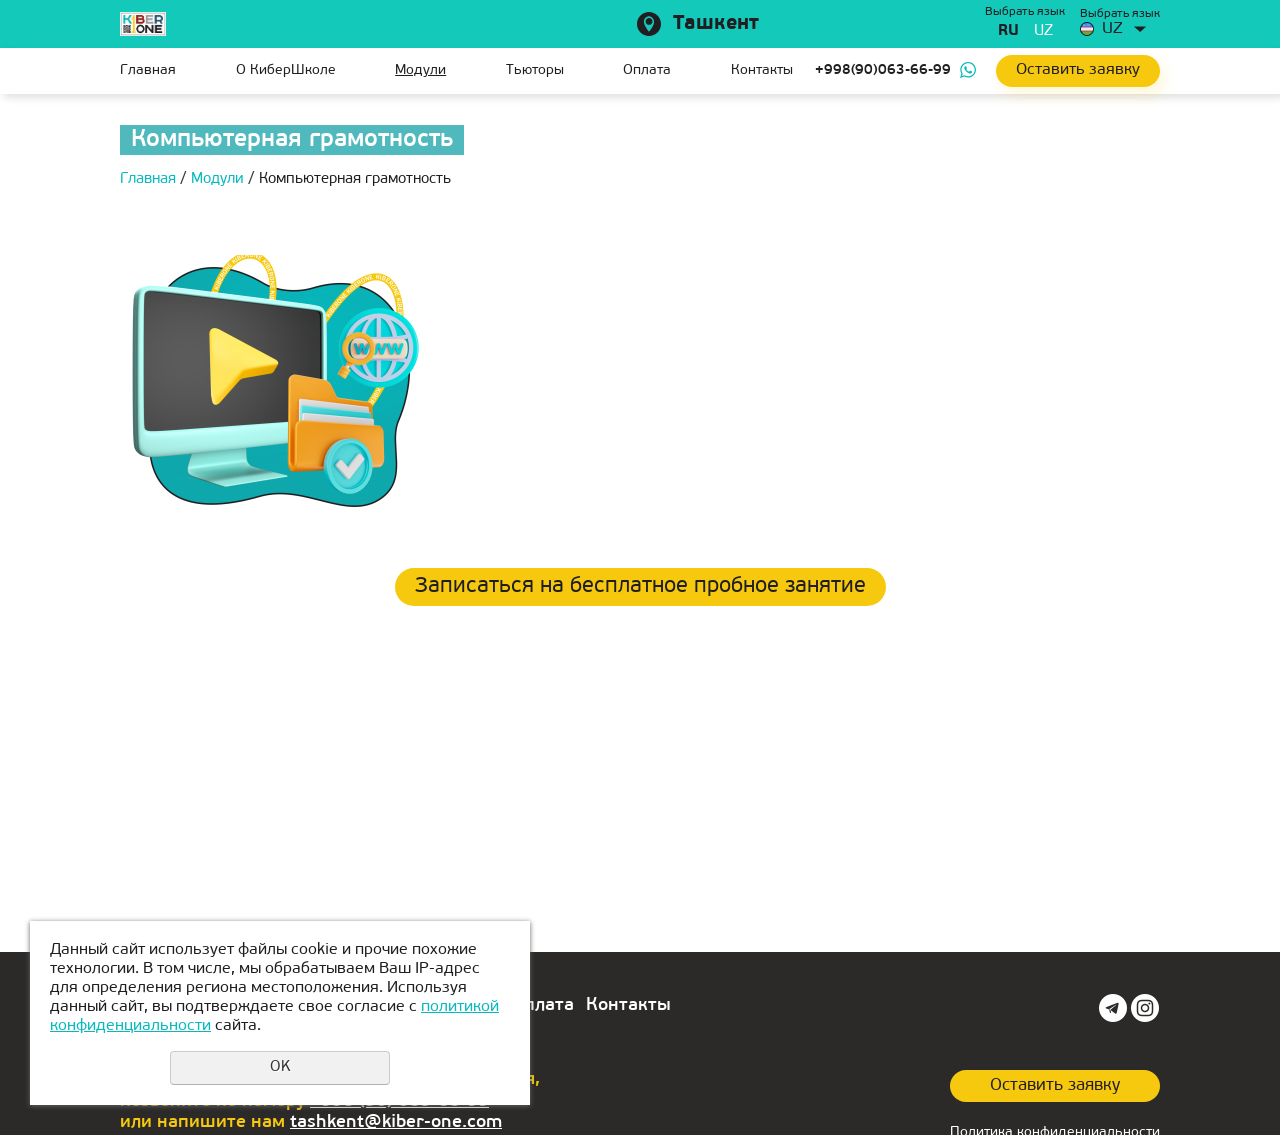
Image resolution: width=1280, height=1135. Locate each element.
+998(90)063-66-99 (883, 70)
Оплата (647, 70)
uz (1043, 31)
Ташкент (716, 24)
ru (1008, 31)
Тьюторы (535, 70)
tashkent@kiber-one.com (396, 1122)
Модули (420, 70)
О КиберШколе (286, 70)
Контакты (762, 70)
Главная (148, 70)
